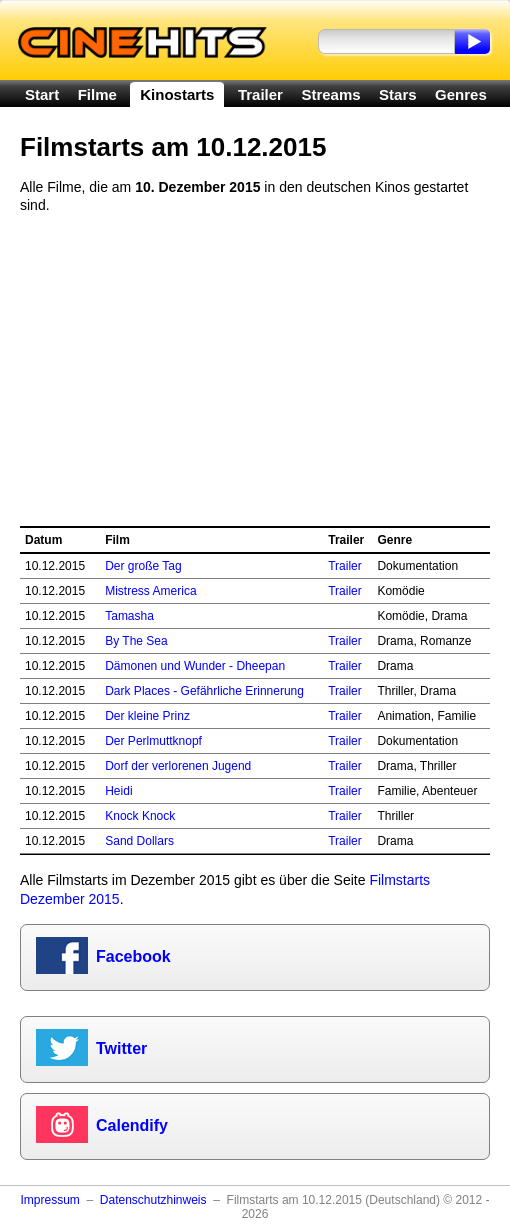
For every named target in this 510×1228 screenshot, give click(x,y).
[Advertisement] (255, 370)
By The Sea (136, 641)
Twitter (121, 1048)
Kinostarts (177, 94)
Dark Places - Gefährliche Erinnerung (204, 691)
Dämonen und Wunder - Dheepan (195, 666)
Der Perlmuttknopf (153, 741)
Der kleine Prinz (147, 716)
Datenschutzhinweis (153, 1200)
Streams (330, 94)
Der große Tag (143, 566)
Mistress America (150, 591)
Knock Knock (140, 816)
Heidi (118, 791)
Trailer (260, 94)
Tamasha (129, 616)
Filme (97, 94)
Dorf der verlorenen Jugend (178, 766)
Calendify (132, 1125)
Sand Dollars (139, 841)
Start (42, 94)
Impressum (49, 1200)
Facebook (133, 956)
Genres (461, 94)
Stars (398, 94)
